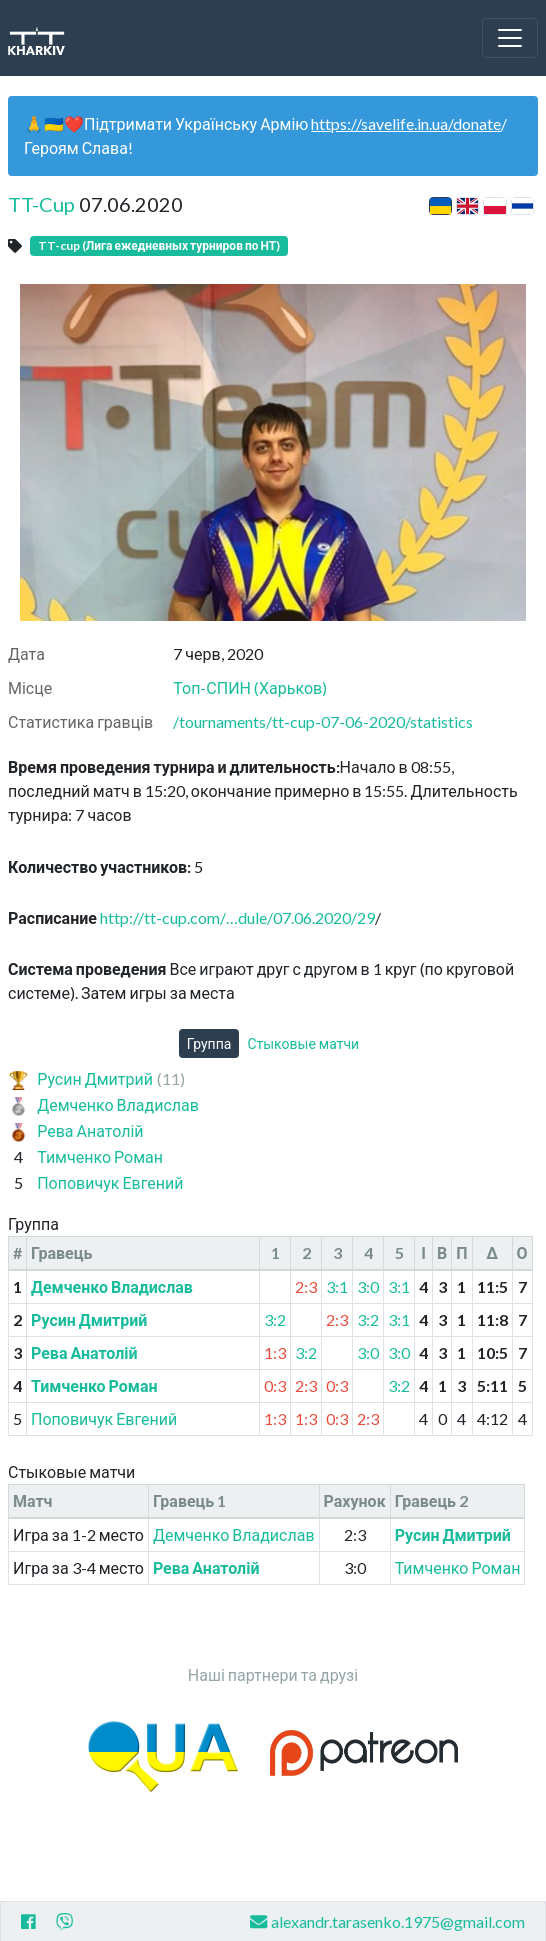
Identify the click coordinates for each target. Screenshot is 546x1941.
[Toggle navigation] (510, 38)
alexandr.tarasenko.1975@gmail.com (387, 1921)
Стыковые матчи (303, 1043)
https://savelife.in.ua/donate (406, 123)
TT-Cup (41, 204)
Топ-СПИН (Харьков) (250, 687)
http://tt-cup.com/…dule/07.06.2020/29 (237, 917)
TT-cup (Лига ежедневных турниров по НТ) (159, 245)
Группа (209, 1043)
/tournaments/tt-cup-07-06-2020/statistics (323, 721)
